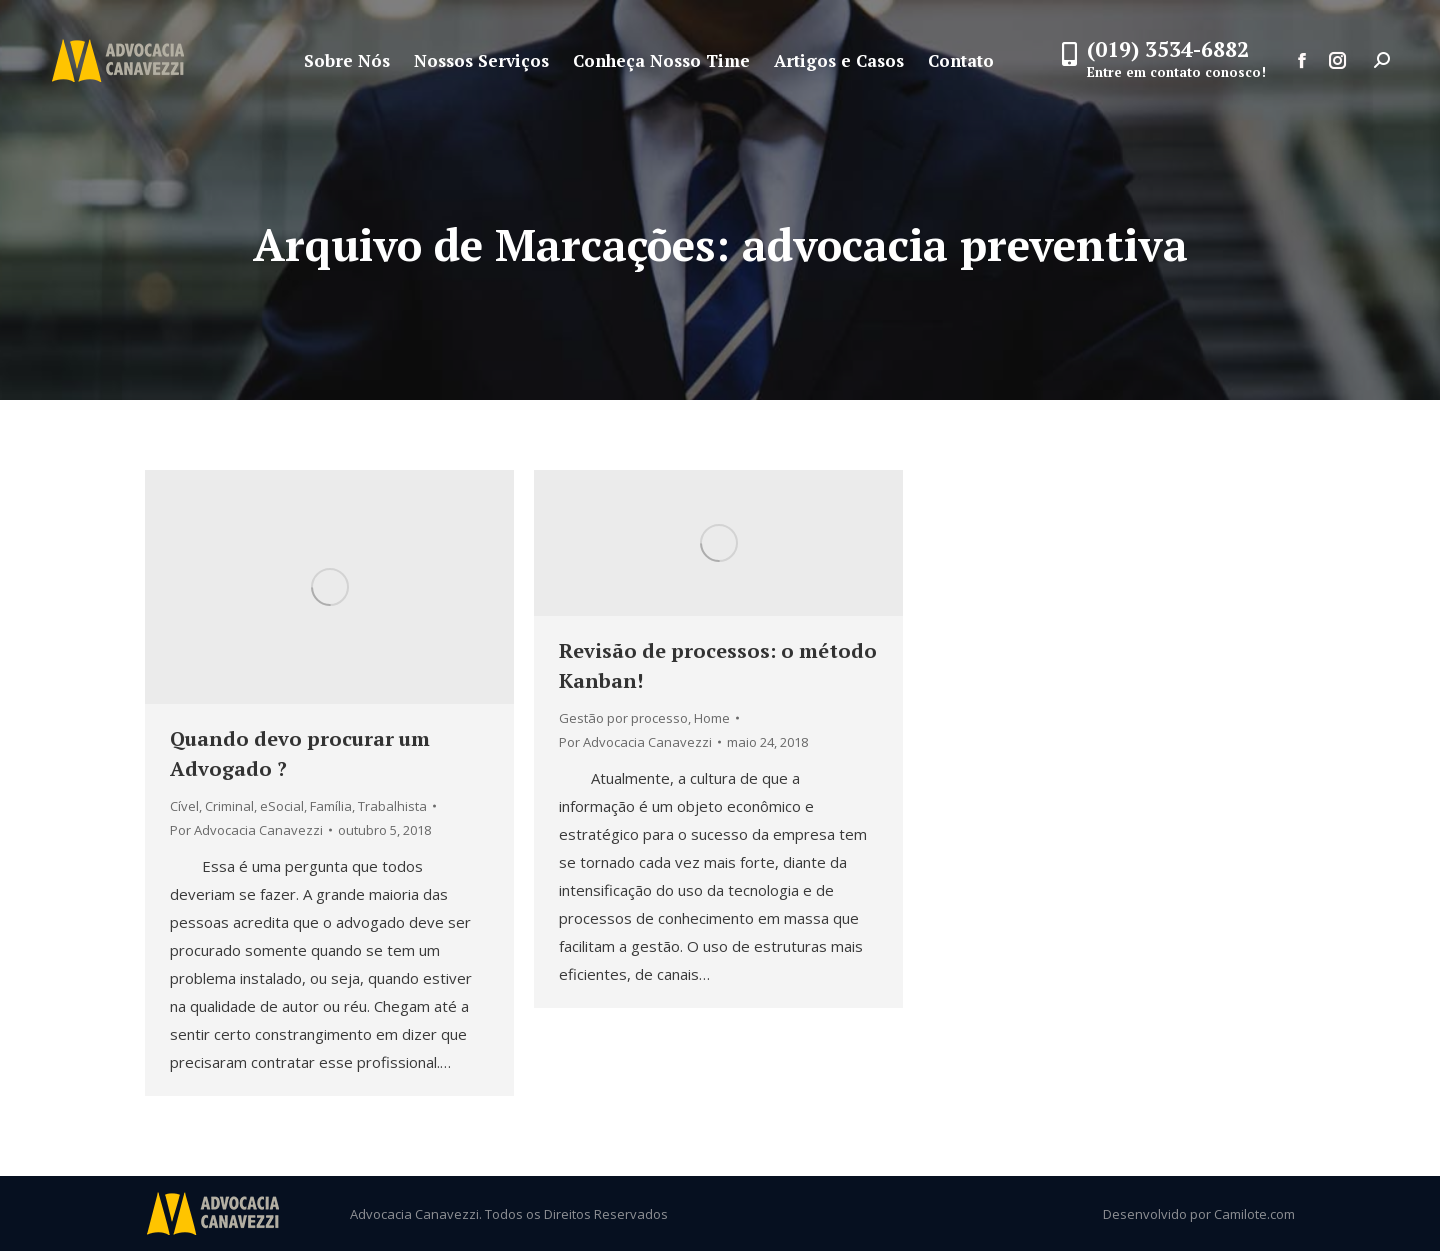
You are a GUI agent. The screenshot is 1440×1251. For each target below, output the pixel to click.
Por (246, 830)
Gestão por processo (623, 718)
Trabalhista (392, 806)
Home (712, 718)
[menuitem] (347, 60)
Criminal (229, 806)
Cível (184, 806)
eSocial (282, 806)
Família (331, 806)
